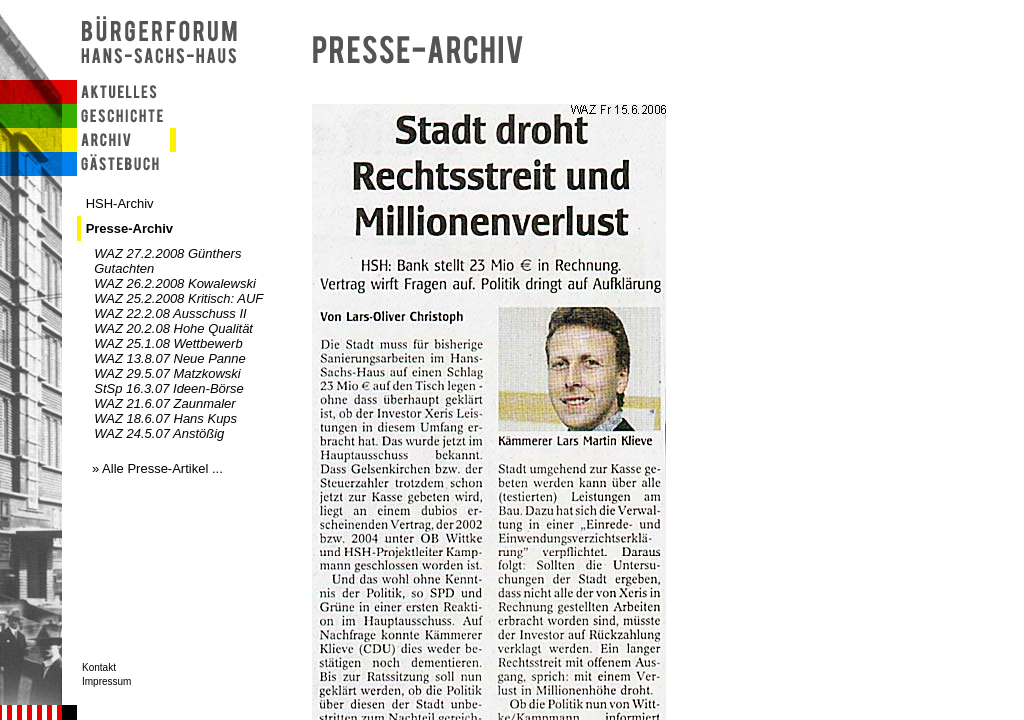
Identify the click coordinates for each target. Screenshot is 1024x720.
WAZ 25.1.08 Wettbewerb (168, 343)
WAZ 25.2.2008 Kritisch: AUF (178, 298)
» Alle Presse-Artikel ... (157, 468)
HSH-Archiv (120, 203)
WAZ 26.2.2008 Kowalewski (175, 283)
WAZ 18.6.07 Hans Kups (165, 418)
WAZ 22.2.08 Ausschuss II (170, 313)
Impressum (106, 681)
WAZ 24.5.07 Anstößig (159, 433)
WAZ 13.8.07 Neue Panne (170, 358)
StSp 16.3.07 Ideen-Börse (169, 388)
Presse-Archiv (129, 228)
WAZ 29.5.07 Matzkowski (167, 373)
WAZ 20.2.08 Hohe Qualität (173, 328)
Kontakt (99, 667)
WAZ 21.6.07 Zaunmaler (164, 403)
